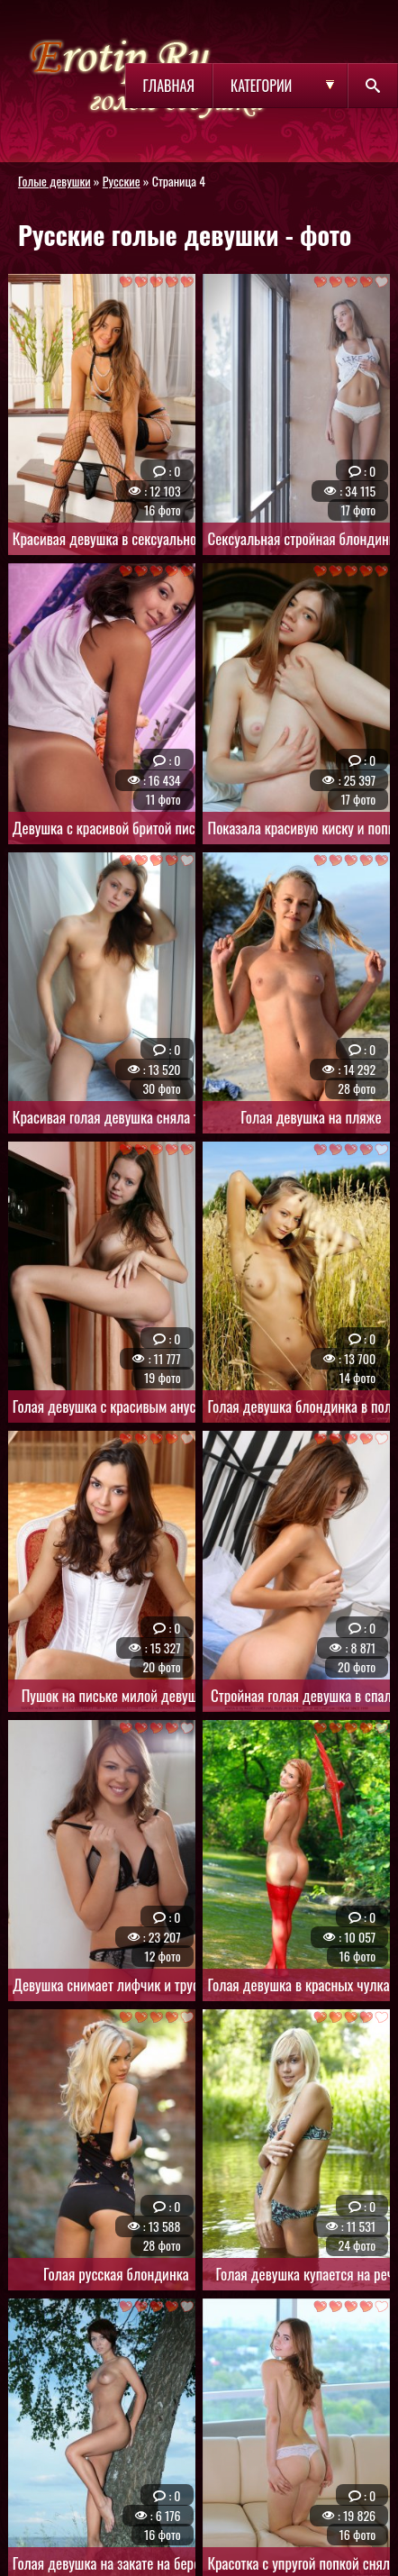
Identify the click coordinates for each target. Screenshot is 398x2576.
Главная (168, 85)
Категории (261, 85)
